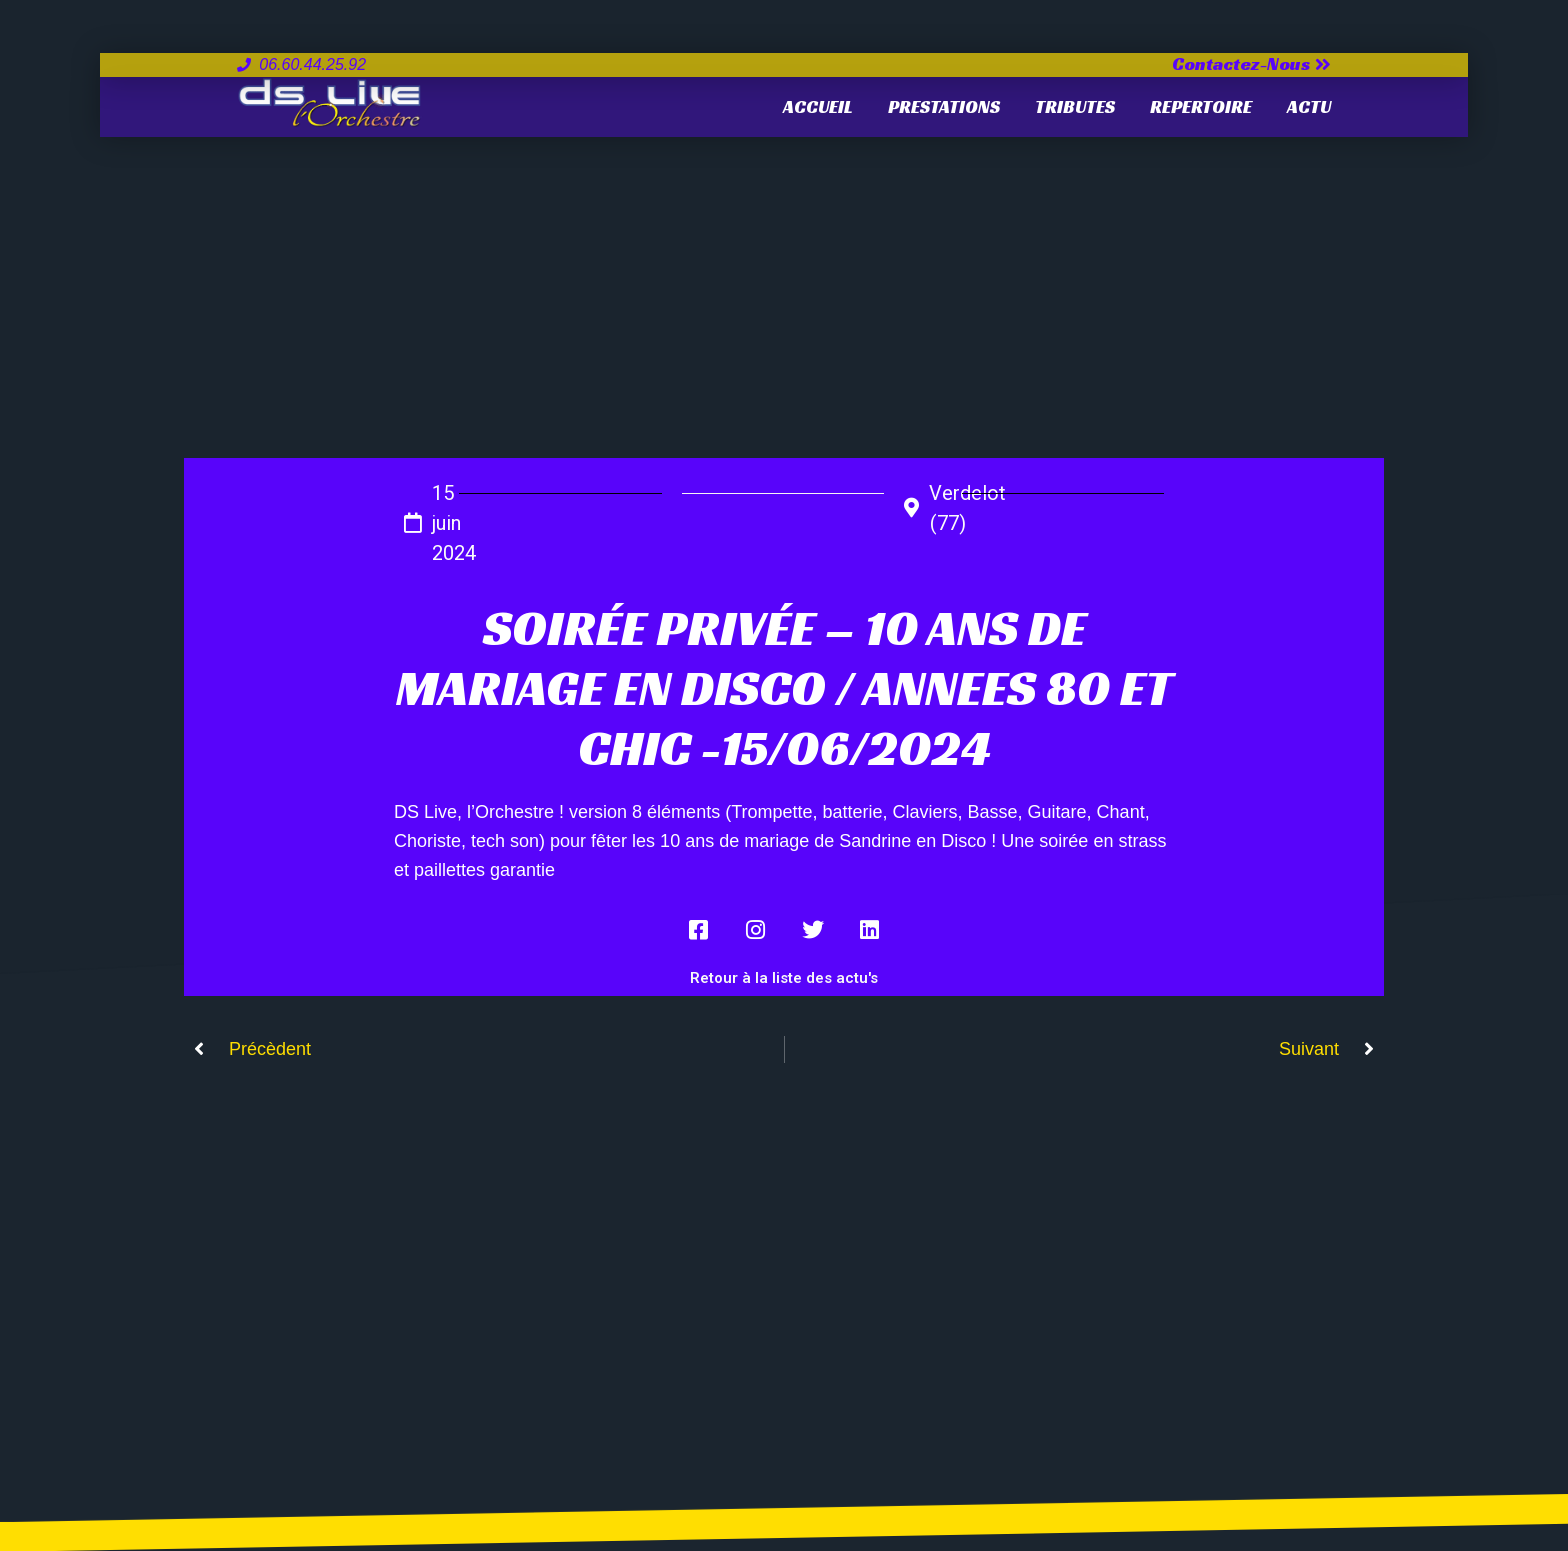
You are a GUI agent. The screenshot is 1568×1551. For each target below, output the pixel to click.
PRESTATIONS (944, 106)
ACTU (1309, 106)
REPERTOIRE (1201, 106)
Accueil (818, 106)
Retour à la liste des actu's (784, 978)
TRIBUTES (1075, 106)
